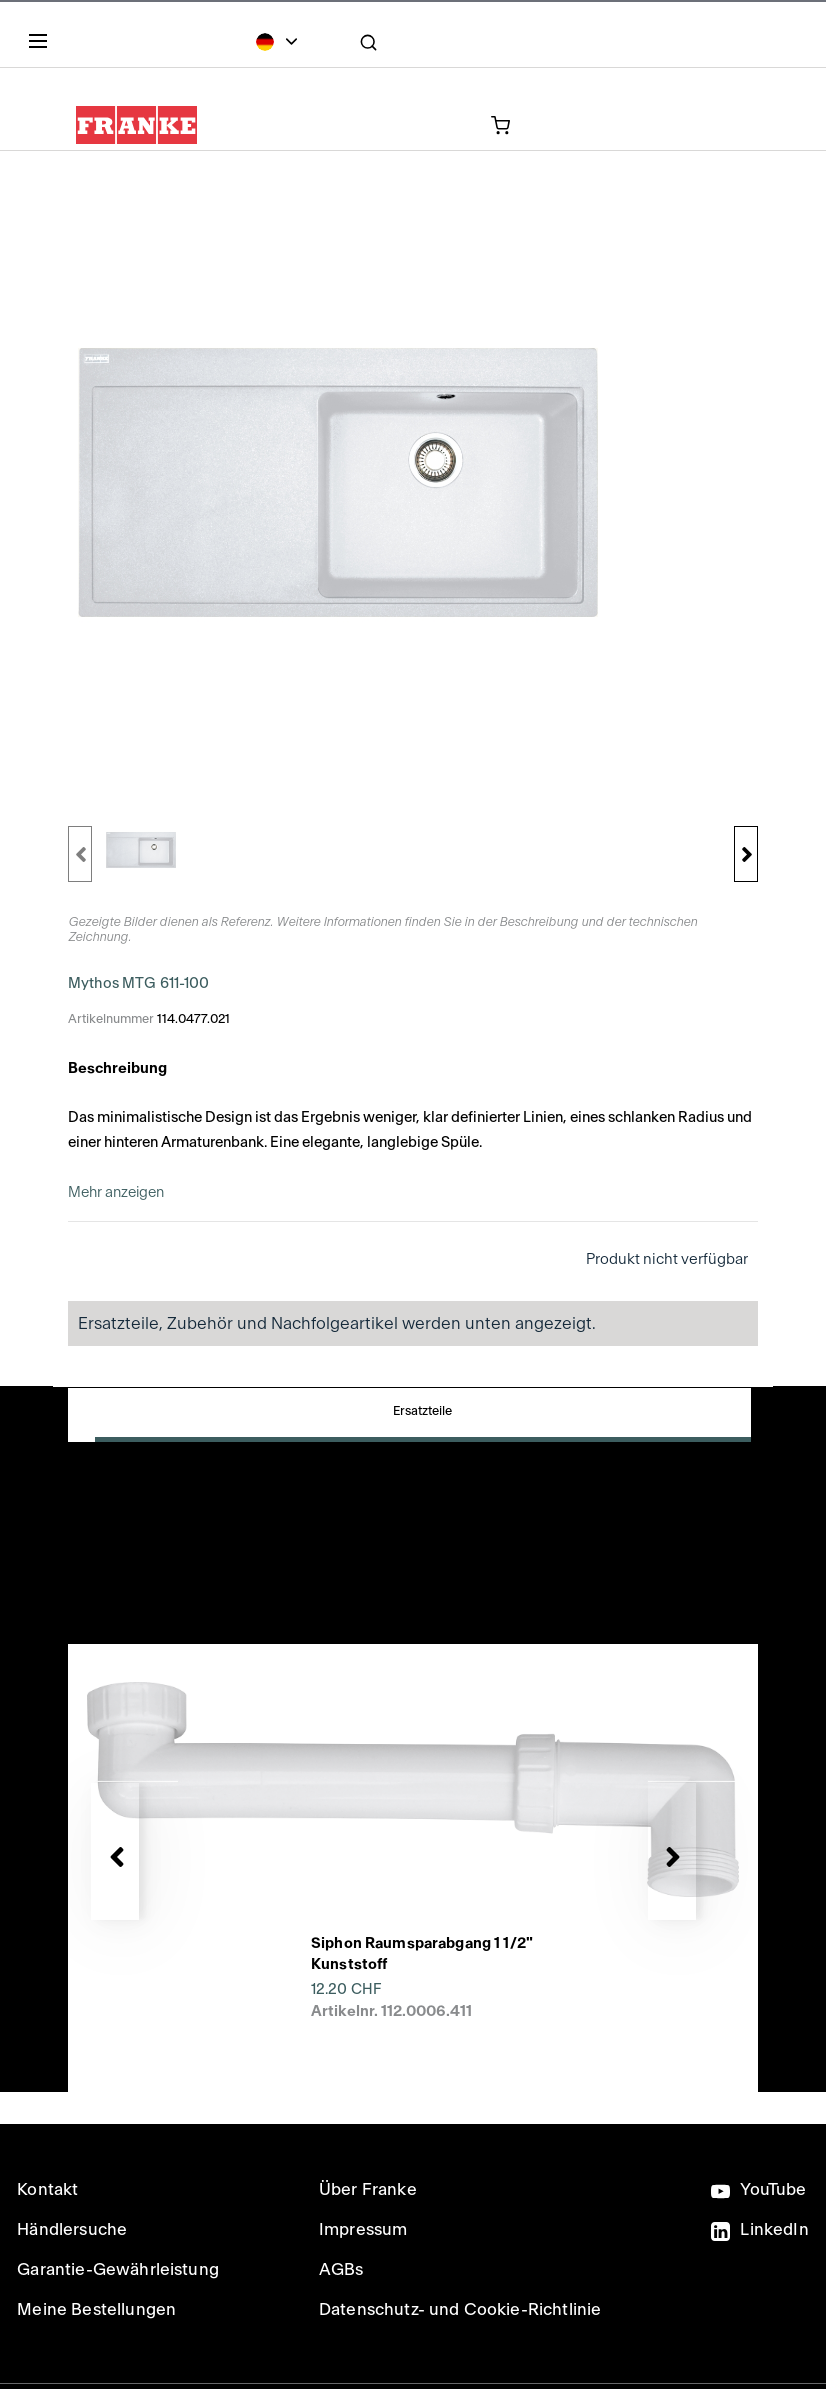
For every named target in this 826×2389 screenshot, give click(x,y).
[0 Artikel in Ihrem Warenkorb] (409, 124)
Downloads (168, 1493)
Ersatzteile (168, 1423)
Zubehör (368, 1423)
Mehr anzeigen (116, 1192)
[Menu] (42, 45)
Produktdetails (568, 1423)
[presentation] (413, 1750)
